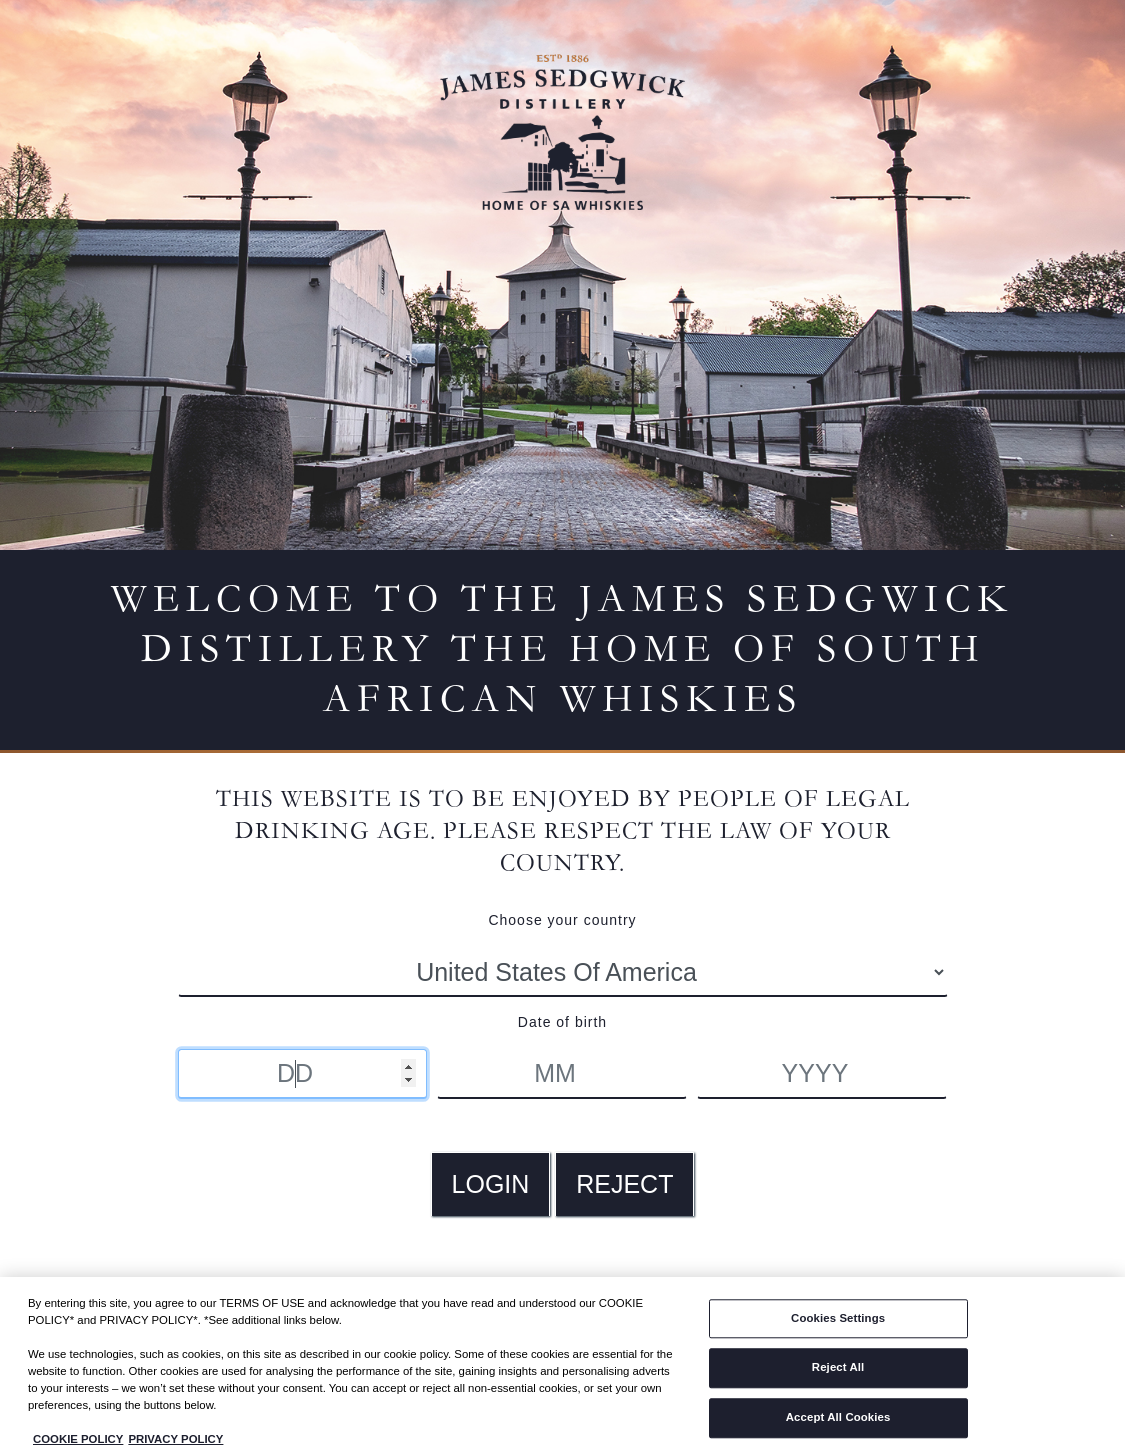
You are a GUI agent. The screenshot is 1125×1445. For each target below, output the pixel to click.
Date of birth (562, 1022)
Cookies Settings (838, 1326)
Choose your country (562, 920)
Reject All (838, 1375)
